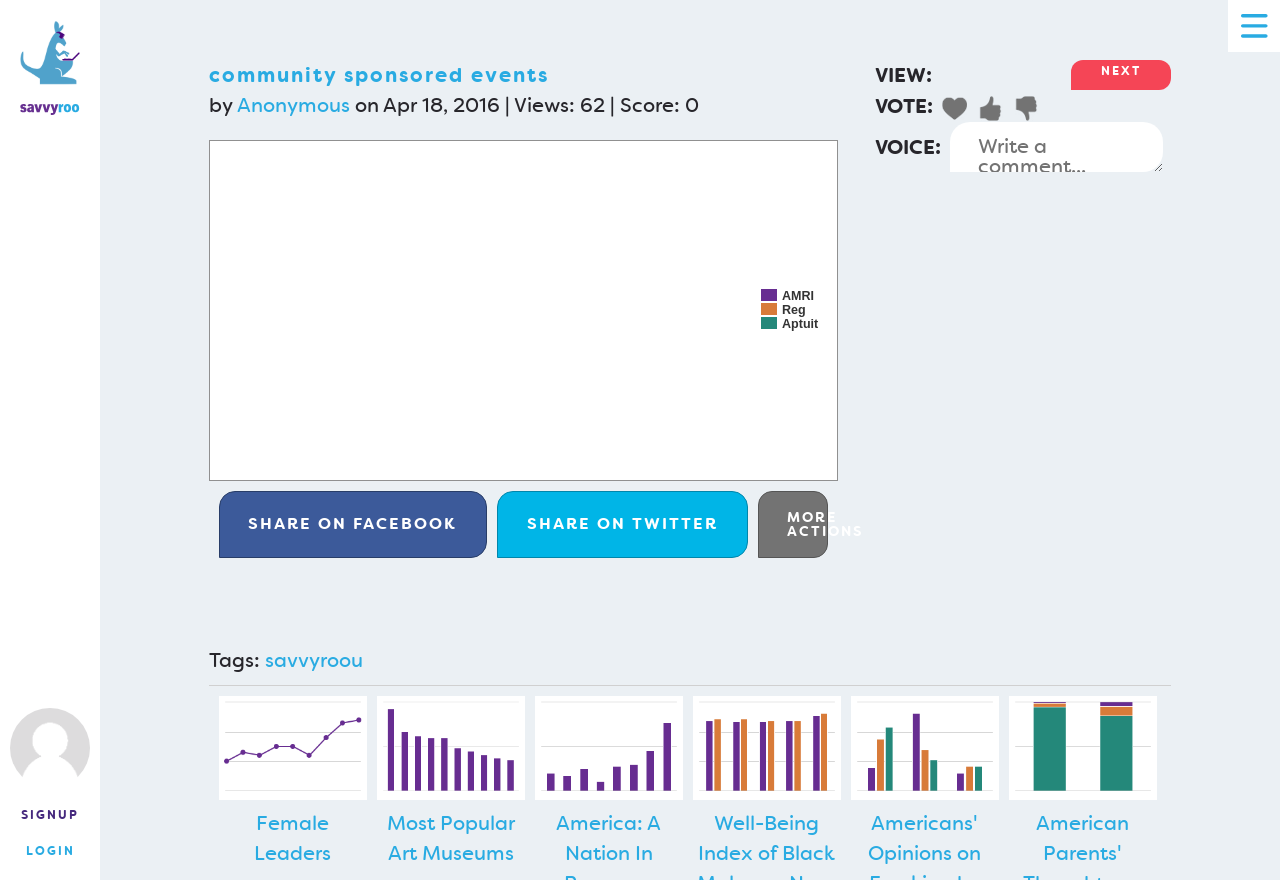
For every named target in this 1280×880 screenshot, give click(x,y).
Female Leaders (292, 838)
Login (50, 851)
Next (1121, 71)
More (807, 524)
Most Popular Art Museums (451, 838)
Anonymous (293, 105)
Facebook (352, 523)
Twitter (622, 523)
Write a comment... (1056, 147)
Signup (50, 815)
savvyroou (314, 660)
